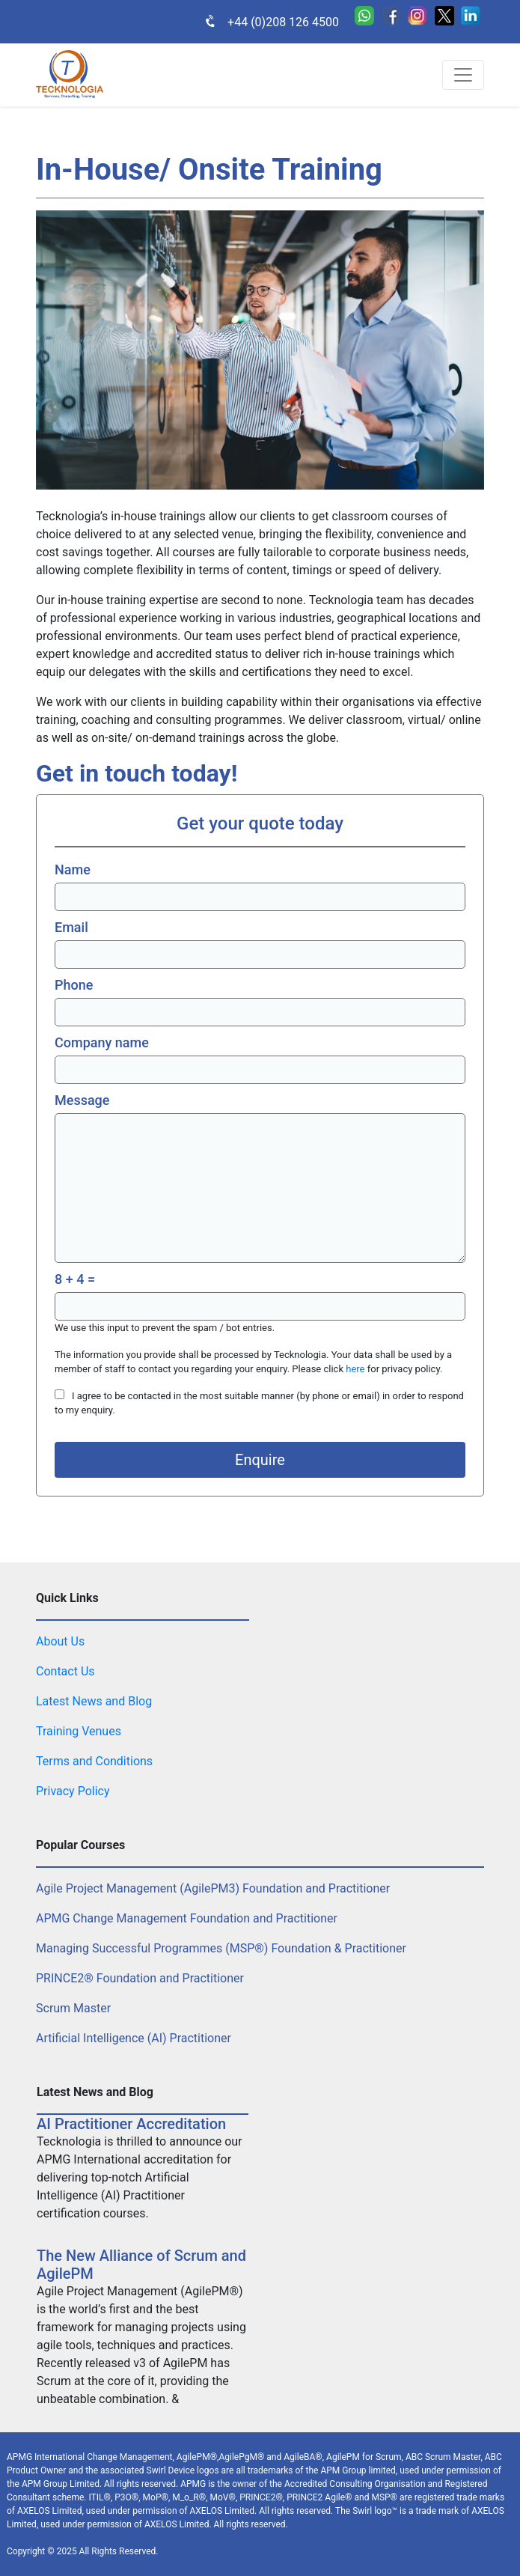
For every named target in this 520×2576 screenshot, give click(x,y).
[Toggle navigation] (463, 75)
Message (82, 1100)
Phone (74, 985)
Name (73, 869)
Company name (102, 1042)
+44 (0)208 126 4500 (264, 22)
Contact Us (65, 1671)
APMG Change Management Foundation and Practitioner (186, 1918)
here (355, 1368)
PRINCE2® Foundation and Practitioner (140, 1978)
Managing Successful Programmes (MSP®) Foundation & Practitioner (221, 1948)
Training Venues (78, 1731)
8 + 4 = (75, 1279)
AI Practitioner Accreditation (131, 2124)
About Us (60, 1641)
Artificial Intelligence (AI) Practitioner (133, 2038)
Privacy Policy (73, 1791)
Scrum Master (73, 2008)
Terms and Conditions (94, 1761)
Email (71, 927)
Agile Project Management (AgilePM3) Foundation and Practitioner (213, 1888)
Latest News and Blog (94, 1701)
